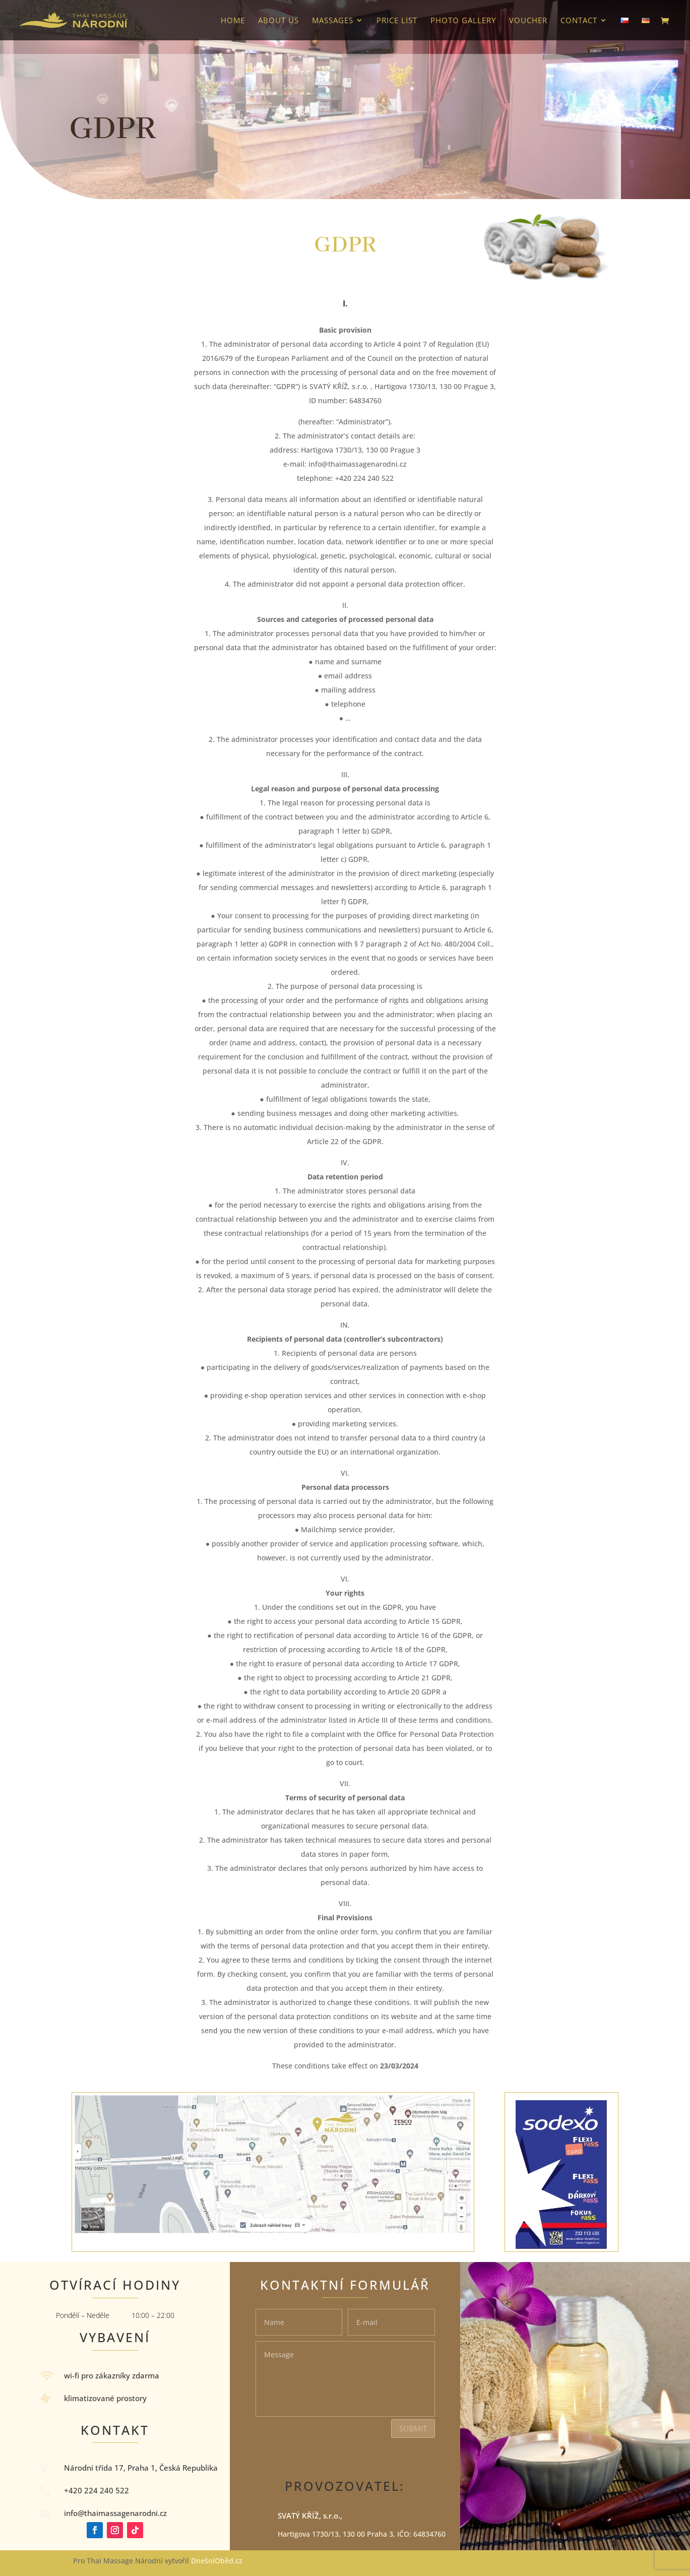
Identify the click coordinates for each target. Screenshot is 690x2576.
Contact (578, 21)
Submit (413, 2428)
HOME (233, 21)
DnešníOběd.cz (217, 2560)
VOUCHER (528, 21)
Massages (332, 21)
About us (278, 21)
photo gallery (463, 21)
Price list (397, 21)
